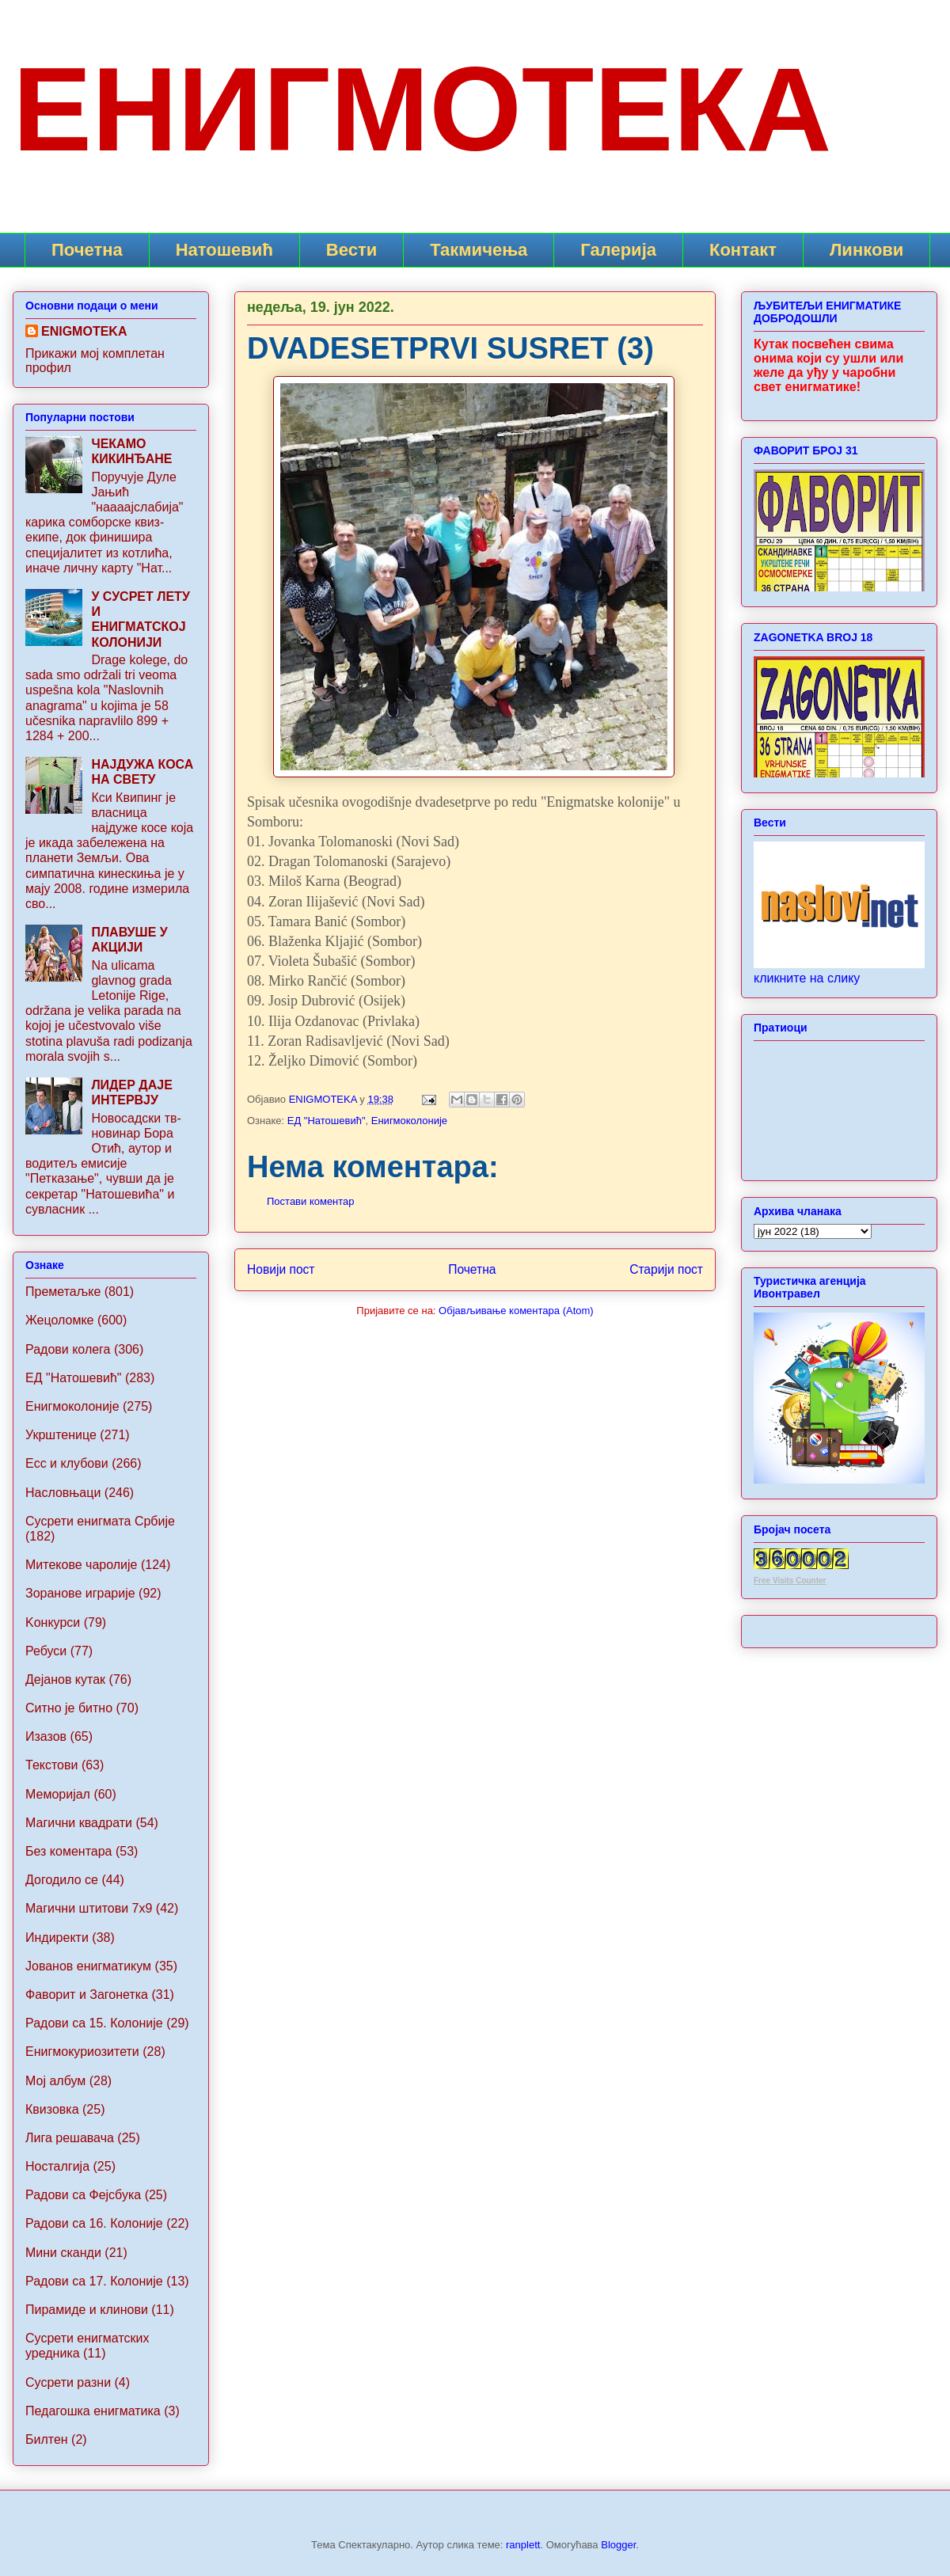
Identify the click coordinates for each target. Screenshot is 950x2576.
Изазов (45, 1736)
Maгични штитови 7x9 (88, 1908)
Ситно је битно (68, 1708)
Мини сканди (63, 2252)
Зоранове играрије (80, 1593)
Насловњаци (63, 1492)
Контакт (743, 250)
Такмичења (478, 250)
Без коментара (68, 1851)
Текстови (51, 1765)
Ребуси (45, 1651)
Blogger (618, 2545)
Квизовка (52, 2109)
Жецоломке (59, 1320)
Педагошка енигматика (93, 2411)
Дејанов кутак (65, 1679)
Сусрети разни (68, 2382)
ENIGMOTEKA (84, 331)
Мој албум (55, 2081)
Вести (351, 250)
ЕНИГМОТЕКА (422, 109)
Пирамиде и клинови (86, 2309)
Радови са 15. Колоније (94, 2023)
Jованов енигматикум (88, 1966)
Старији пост (666, 1269)
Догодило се (61, 1879)
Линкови (866, 250)
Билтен (46, 2439)
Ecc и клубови (66, 1463)
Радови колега (68, 1349)
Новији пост (281, 1269)
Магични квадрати (78, 1822)
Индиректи (57, 1937)
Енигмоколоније (409, 1121)
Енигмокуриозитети (82, 2051)
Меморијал (57, 1794)
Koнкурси (52, 1622)
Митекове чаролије (81, 1564)
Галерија (618, 250)
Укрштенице (61, 1435)
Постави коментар (311, 1201)
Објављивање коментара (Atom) (516, 1310)
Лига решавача (69, 2138)
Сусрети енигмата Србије (100, 1521)
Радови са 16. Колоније (94, 2223)
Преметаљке (63, 1291)
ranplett (523, 2545)
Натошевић (224, 250)
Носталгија (57, 2166)
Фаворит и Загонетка (86, 1994)
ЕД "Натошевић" (326, 1121)
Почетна (87, 250)
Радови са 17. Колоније (94, 2281)
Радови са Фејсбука (83, 2195)
